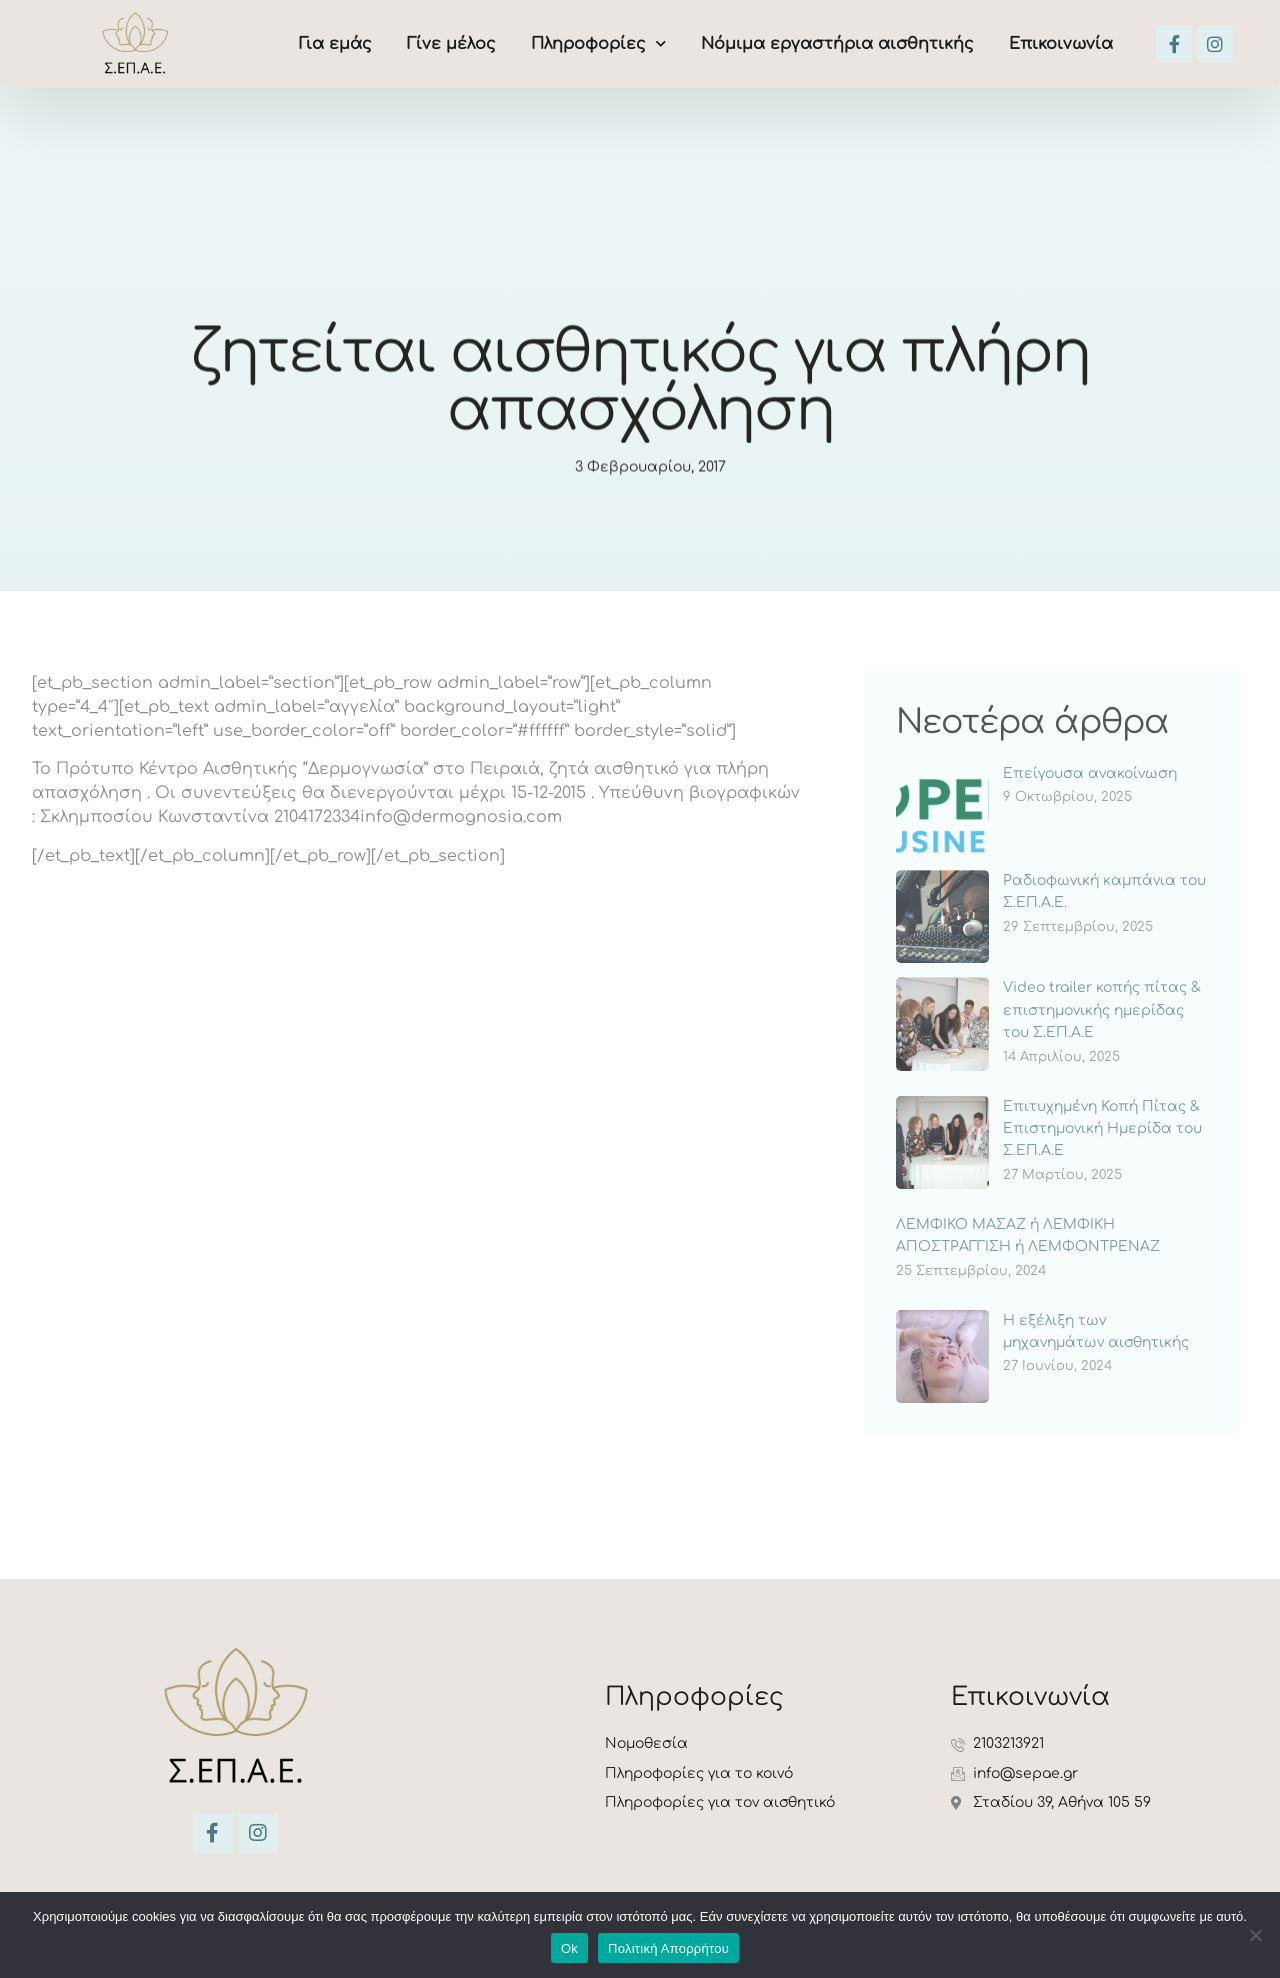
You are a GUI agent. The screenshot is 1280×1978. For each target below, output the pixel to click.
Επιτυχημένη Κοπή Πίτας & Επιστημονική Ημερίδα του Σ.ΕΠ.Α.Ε (1102, 1129)
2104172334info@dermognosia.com (418, 817)
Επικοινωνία (1061, 44)
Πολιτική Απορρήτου (668, 1948)
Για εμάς (335, 44)
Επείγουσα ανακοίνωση (1090, 773)
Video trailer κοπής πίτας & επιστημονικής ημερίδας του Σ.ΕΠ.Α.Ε (1102, 1010)
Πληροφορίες (598, 43)
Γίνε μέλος (451, 44)
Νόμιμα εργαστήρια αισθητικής (837, 44)
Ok (569, 1948)
